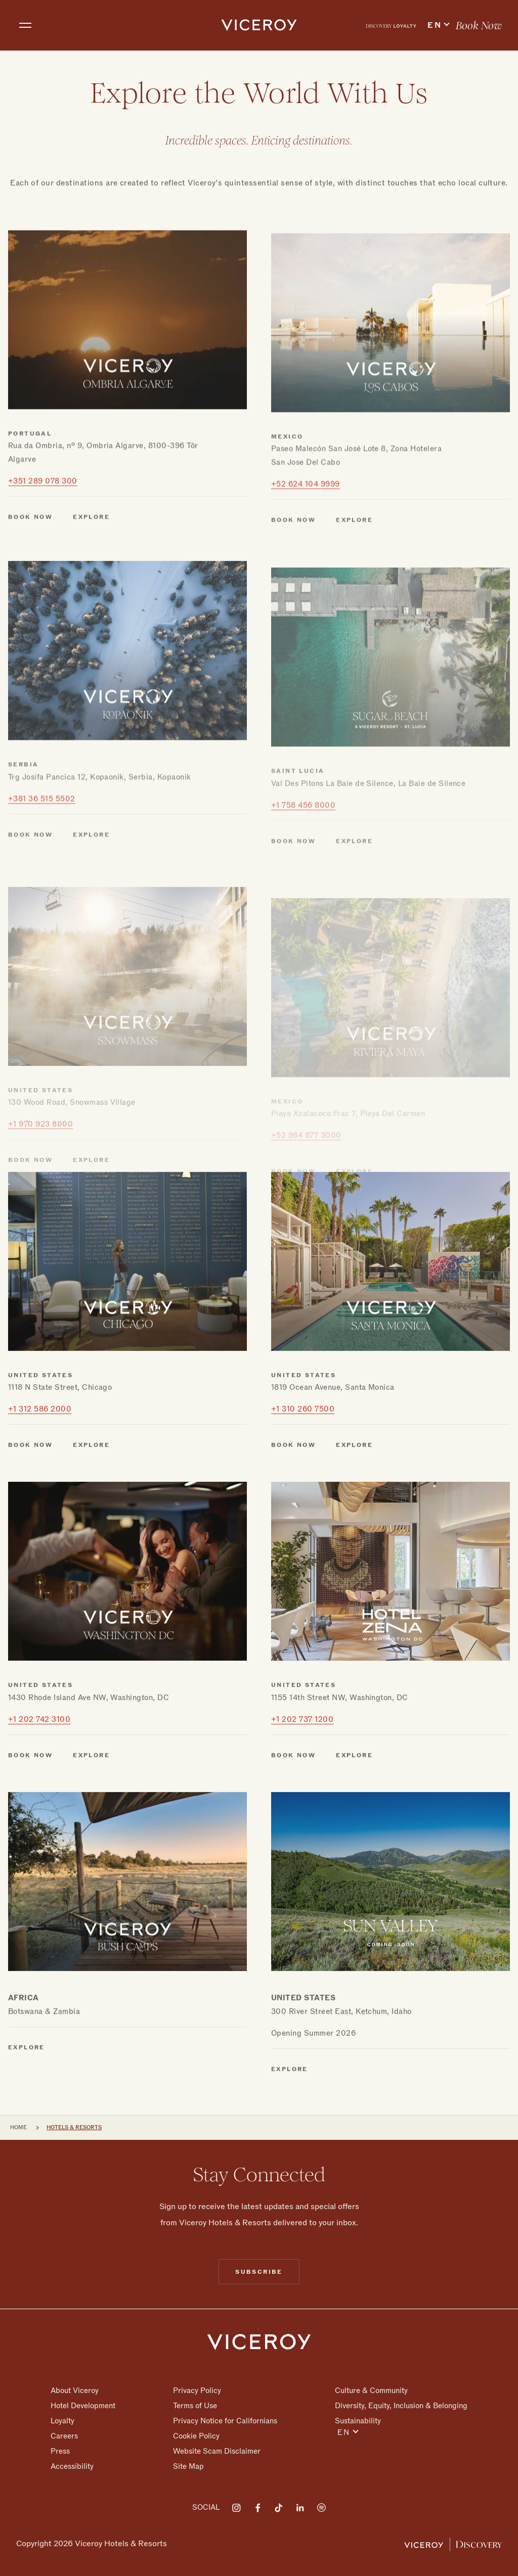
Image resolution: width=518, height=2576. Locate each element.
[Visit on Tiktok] (278, 2507)
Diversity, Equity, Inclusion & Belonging (401, 2406)
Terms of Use (195, 2406)
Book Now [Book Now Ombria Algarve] (30, 583)
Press (60, 2451)
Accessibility (72, 2466)
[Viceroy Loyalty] (453, 2543)
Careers (64, 2436)
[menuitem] (391, 25)
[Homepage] (259, 2341)
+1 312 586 (39, 1466)
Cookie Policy (196, 2436)
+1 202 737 (302, 1776)
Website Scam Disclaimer (217, 2451)
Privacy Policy (197, 2390)
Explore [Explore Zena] (354, 1812)
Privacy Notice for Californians (225, 2421)
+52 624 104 (305, 555)
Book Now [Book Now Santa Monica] (293, 1502)
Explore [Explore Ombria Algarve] (91, 583)
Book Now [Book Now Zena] (293, 1812)
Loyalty (62, 2421)
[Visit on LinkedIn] (300, 2507)
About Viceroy (75, 2390)
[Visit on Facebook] (257, 2507)
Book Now (479, 25)
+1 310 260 (302, 1466)
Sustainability (358, 2420)
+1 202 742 (39, 1776)
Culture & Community (371, 2390)
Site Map (188, 2466)
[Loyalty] (391, 25)
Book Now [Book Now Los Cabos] (293, 591)
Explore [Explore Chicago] (91, 1502)
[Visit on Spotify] (321, 2507)
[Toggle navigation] (25, 25)
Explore (26, 2104)
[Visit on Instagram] (236, 2507)
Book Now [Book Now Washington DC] (30, 1812)
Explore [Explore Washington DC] (91, 1812)
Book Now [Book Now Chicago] (30, 1502)
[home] (259, 25)
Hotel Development (83, 2406)
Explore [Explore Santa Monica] (354, 1502)
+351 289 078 (42, 547)
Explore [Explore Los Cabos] (354, 591)
